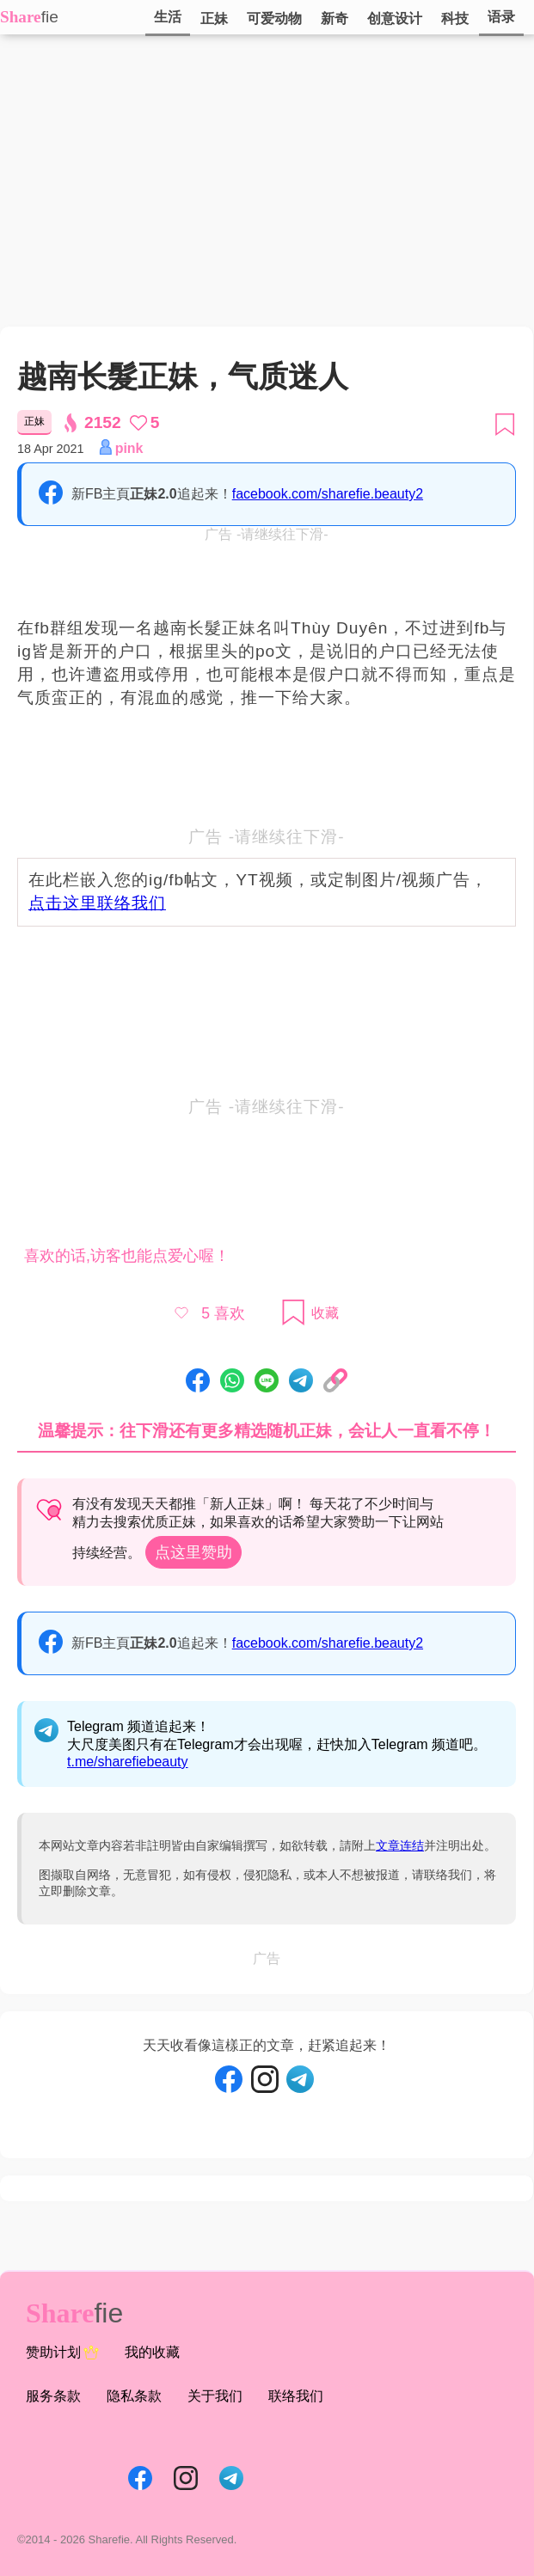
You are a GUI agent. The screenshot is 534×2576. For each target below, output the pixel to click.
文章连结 (400, 1845)
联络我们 (295, 2396)
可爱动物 (274, 18)
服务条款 (53, 2396)
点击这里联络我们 (97, 903)
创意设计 (394, 18)
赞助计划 (62, 2352)
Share (20, 17)
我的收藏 (152, 2352)
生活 (167, 16)
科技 (455, 18)
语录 (501, 16)
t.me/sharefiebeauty (127, 1761)
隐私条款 (134, 2396)
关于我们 (214, 2396)
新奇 (334, 18)
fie (49, 17)
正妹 (214, 18)
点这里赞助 (193, 1552)
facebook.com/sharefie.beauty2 (327, 493)
